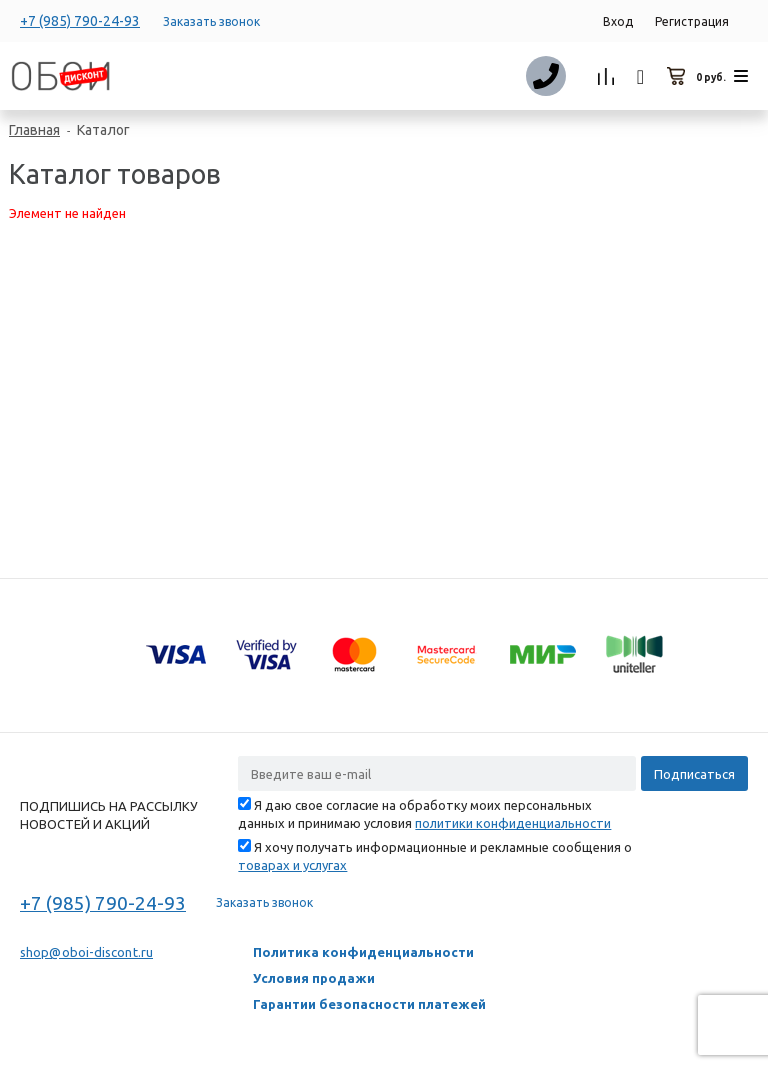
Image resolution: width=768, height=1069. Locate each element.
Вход (618, 21)
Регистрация (692, 21)
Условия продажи (314, 978)
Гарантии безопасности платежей (369, 1004)
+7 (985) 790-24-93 (80, 21)
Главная (34, 130)
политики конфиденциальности (513, 823)
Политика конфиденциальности (363, 952)
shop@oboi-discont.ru (86, 952)
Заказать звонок (211, 21)
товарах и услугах (292, 865)
